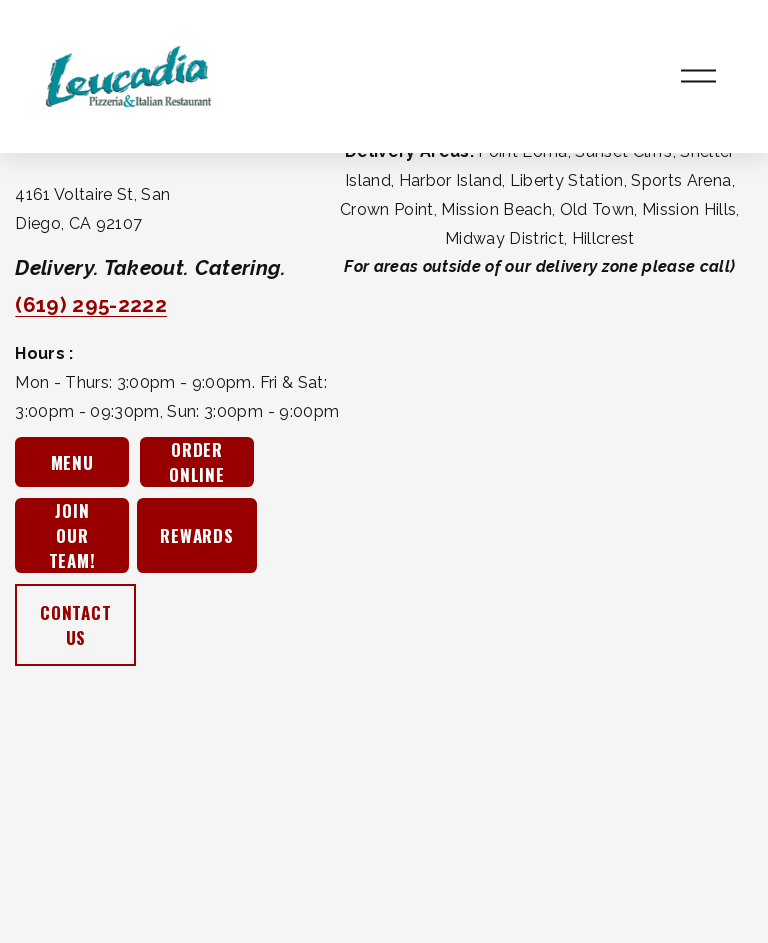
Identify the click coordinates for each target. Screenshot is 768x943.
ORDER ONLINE (197, 462)
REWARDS (197, 535)
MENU (72, 462)
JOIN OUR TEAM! (72, 535)
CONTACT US (76, 625)
